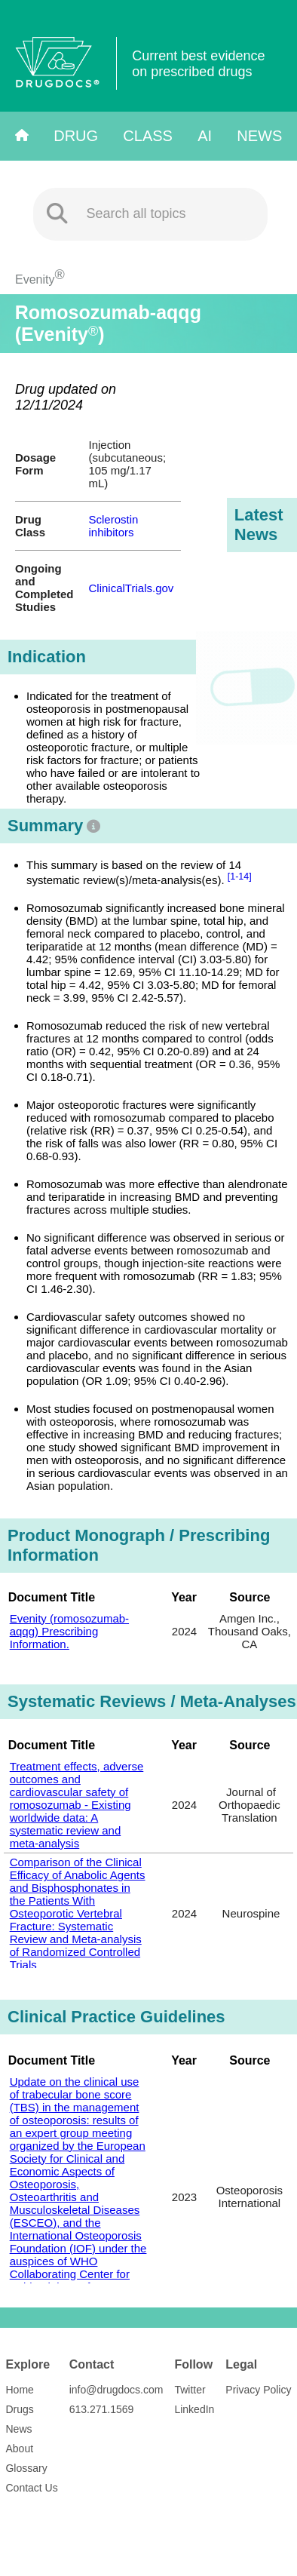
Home (19, 2390)
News (259, 135)
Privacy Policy (258, 2390)
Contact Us (31, 2488)
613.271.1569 (101, 2409)
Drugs (19, 2409)
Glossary (26, 2468)
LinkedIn (194, 2409)
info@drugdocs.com (116, 2390)
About (19, 2448)
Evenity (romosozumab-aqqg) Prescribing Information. (69, 1631)
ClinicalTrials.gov (131, 588)
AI (204, 135)
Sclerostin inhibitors (114, 526)
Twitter (189, 2390)
